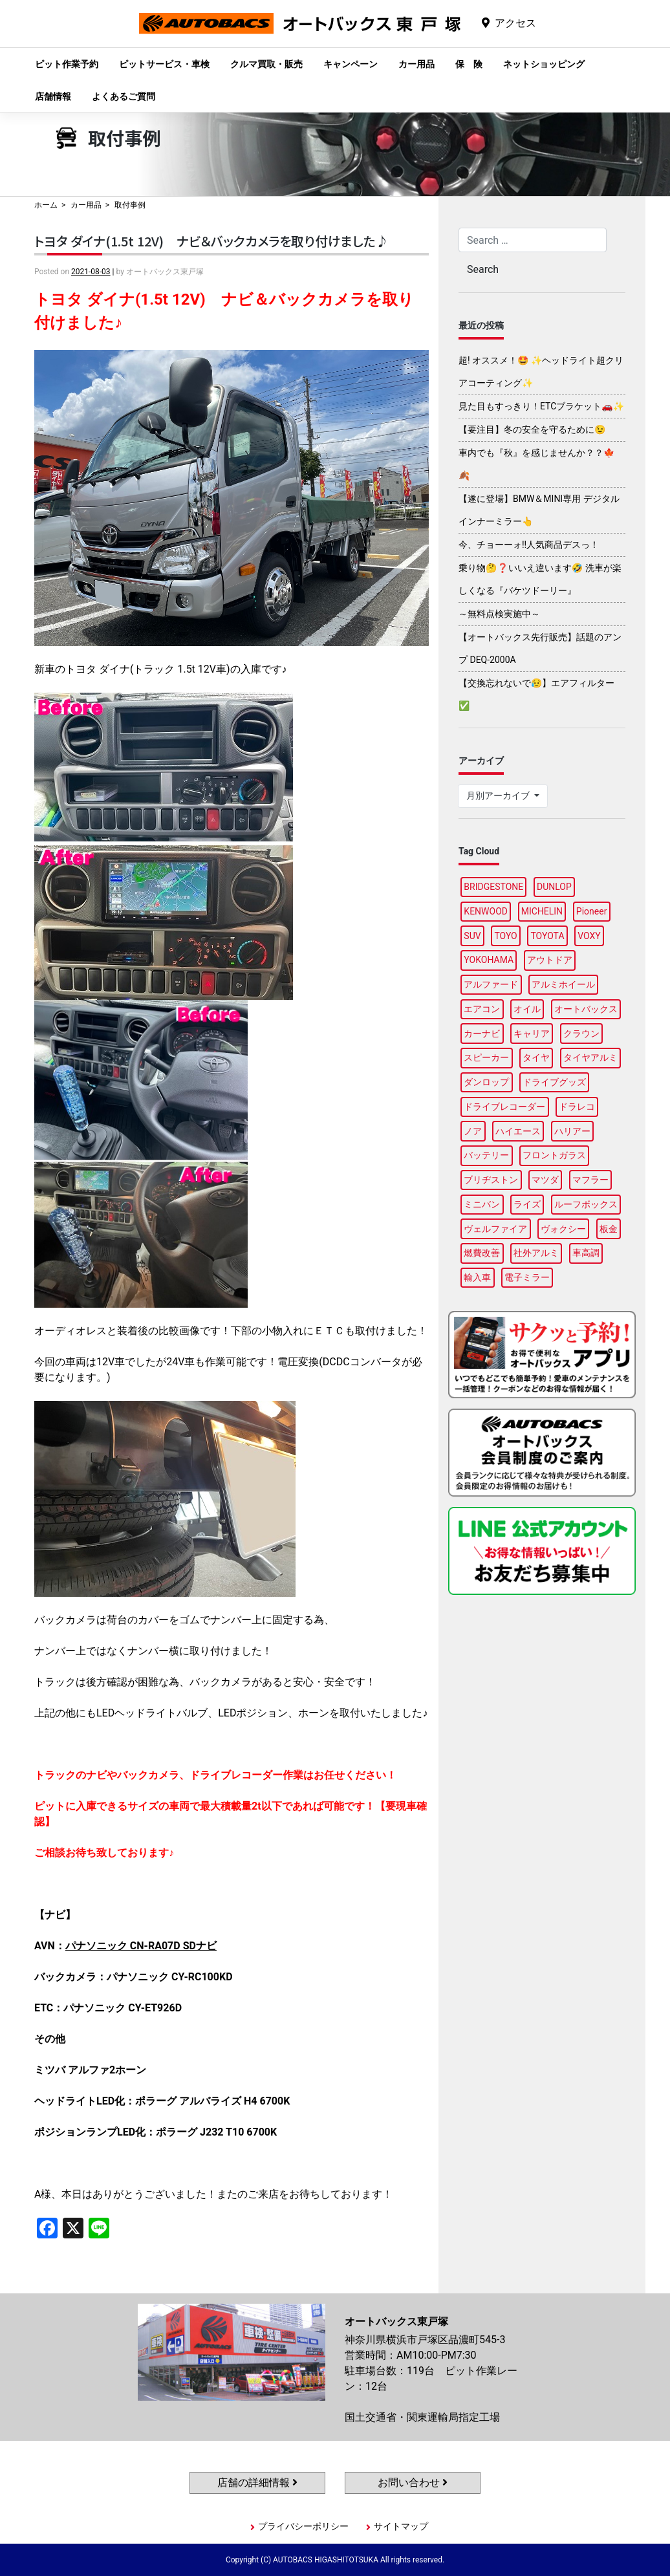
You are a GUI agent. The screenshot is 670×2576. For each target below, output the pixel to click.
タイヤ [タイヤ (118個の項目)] (536, 1057)
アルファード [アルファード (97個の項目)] (491, 984)
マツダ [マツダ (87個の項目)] (545, 1179)
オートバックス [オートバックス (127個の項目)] (586, 1009)
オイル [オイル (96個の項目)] (527, 1009)
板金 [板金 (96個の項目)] (609, 1229)
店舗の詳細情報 (257, 2482)
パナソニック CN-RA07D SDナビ (141, 1946)
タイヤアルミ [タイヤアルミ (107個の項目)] (590, 1057)
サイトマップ (401, 2526)
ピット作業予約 (66, 64)
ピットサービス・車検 (164, 64)
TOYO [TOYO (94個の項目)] (505, 936)
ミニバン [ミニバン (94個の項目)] (482, 1204)
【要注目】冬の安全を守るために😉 (532, 429)
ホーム (46, 205)
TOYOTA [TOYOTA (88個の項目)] (547, 936)
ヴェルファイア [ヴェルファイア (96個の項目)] (495, 1229)
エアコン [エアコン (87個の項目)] (482, 1009)
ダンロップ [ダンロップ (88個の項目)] (486, 1082)
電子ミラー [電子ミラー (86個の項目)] (527, 1277)
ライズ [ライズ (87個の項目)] (527, 1204)
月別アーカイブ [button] (499, 795)
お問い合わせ (413, 2482)
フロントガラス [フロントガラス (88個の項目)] (554, 1155)
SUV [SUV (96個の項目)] (472, 936)
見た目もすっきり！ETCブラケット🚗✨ (541, 406)
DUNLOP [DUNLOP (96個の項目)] (554, 887)
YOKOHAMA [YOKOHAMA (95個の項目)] (488, 960)
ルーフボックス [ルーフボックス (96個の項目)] (586, 1204)
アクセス (515, 23)
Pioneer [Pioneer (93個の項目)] (591, 911)
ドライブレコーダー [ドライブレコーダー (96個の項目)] (504, 1106)
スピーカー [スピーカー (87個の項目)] (486, 1057)
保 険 (468, 64)
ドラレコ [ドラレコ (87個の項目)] (577, 1106)
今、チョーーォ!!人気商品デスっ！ (529, 544)
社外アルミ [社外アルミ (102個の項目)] (536, 1253)
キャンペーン (350, 64)
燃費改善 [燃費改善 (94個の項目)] (482, 1253)
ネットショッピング (544, 64)
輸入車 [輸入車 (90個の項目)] (477, 1277)
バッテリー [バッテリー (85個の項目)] (486, 1155)
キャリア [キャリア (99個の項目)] (531, 1033)
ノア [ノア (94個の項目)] (473, 1131)
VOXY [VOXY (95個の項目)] (589, 936)
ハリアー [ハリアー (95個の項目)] (572, 1131)
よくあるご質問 (123, 96)
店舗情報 (53, 96)
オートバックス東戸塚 (300, 33)
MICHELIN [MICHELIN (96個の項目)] (542, 911)
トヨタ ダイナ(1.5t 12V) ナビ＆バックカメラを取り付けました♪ (211, 241)
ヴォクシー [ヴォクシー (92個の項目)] (563, 1229)
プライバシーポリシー (303, 2526)
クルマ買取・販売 (266, 64)
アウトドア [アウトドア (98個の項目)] (549, 960)
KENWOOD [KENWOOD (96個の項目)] (486, 911)
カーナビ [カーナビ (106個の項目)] (482, 1033)
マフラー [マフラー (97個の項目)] (590, 1179)
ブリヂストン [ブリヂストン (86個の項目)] (491, 1179)
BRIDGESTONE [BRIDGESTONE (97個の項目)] (493, 887)
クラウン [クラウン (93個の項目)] (581, 1033)
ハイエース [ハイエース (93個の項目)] (518, 1131)
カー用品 (416, 64)
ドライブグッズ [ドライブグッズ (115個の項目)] (554, 1082)
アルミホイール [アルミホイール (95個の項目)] (563, 984)
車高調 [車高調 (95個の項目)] (586, 1253)
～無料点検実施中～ (499, 614)
